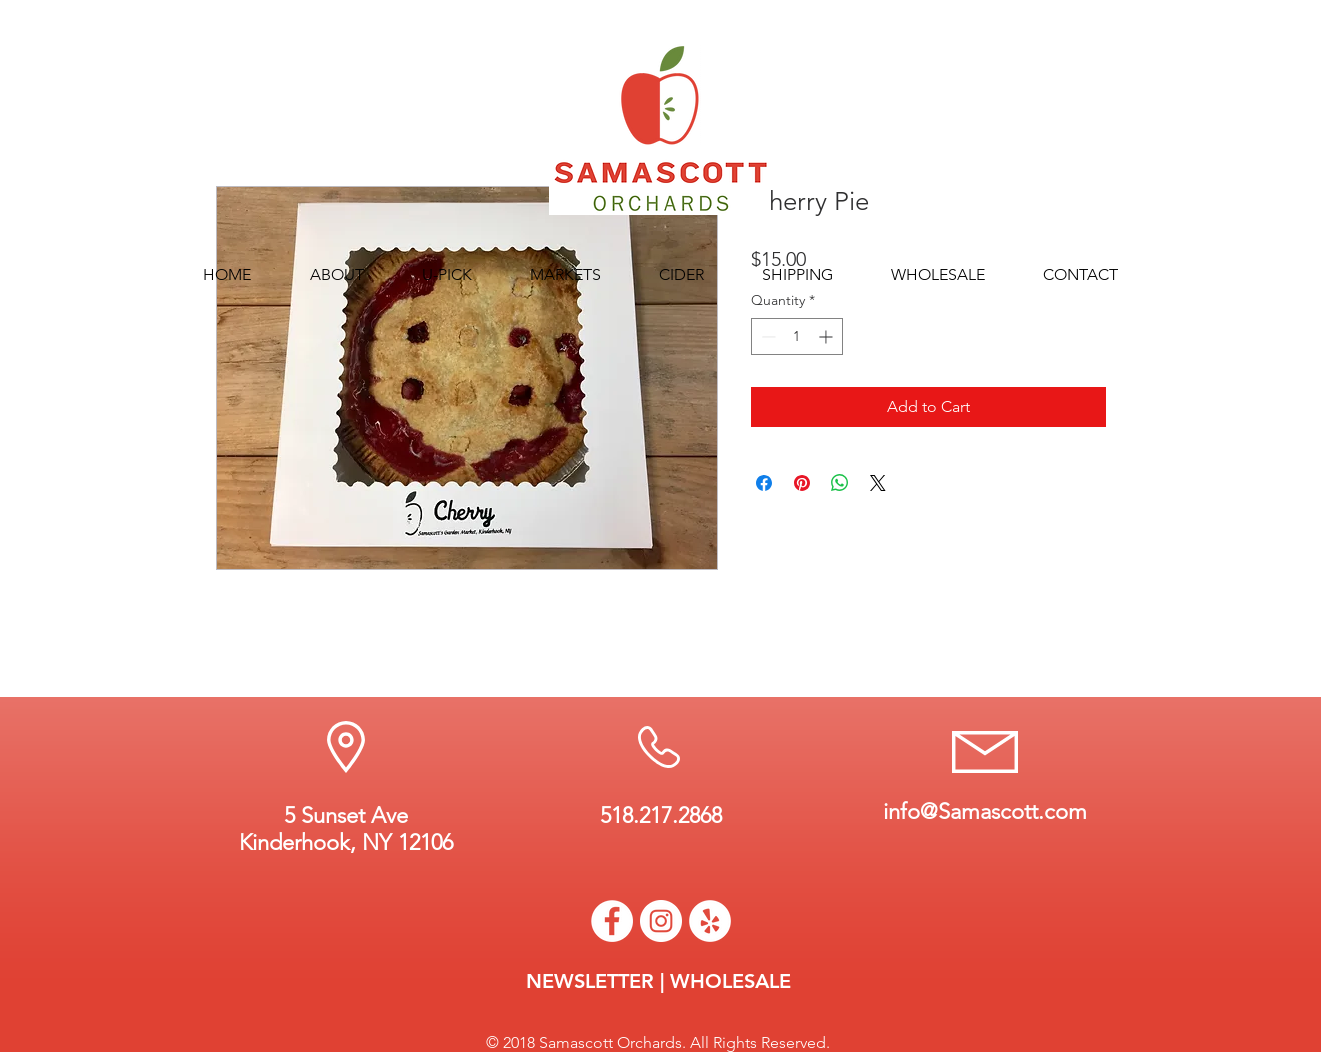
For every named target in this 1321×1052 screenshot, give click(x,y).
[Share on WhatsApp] (840, 483)
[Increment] (827, 336)
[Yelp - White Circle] (710, 921)
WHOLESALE (730, 981)
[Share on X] (878, 483)
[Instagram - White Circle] (661, 921)
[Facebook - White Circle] (612, 921)
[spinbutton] (797, 336)
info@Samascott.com (985, 811)
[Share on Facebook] (764, 483)
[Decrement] (766, 336)
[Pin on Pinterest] (802, 483)
